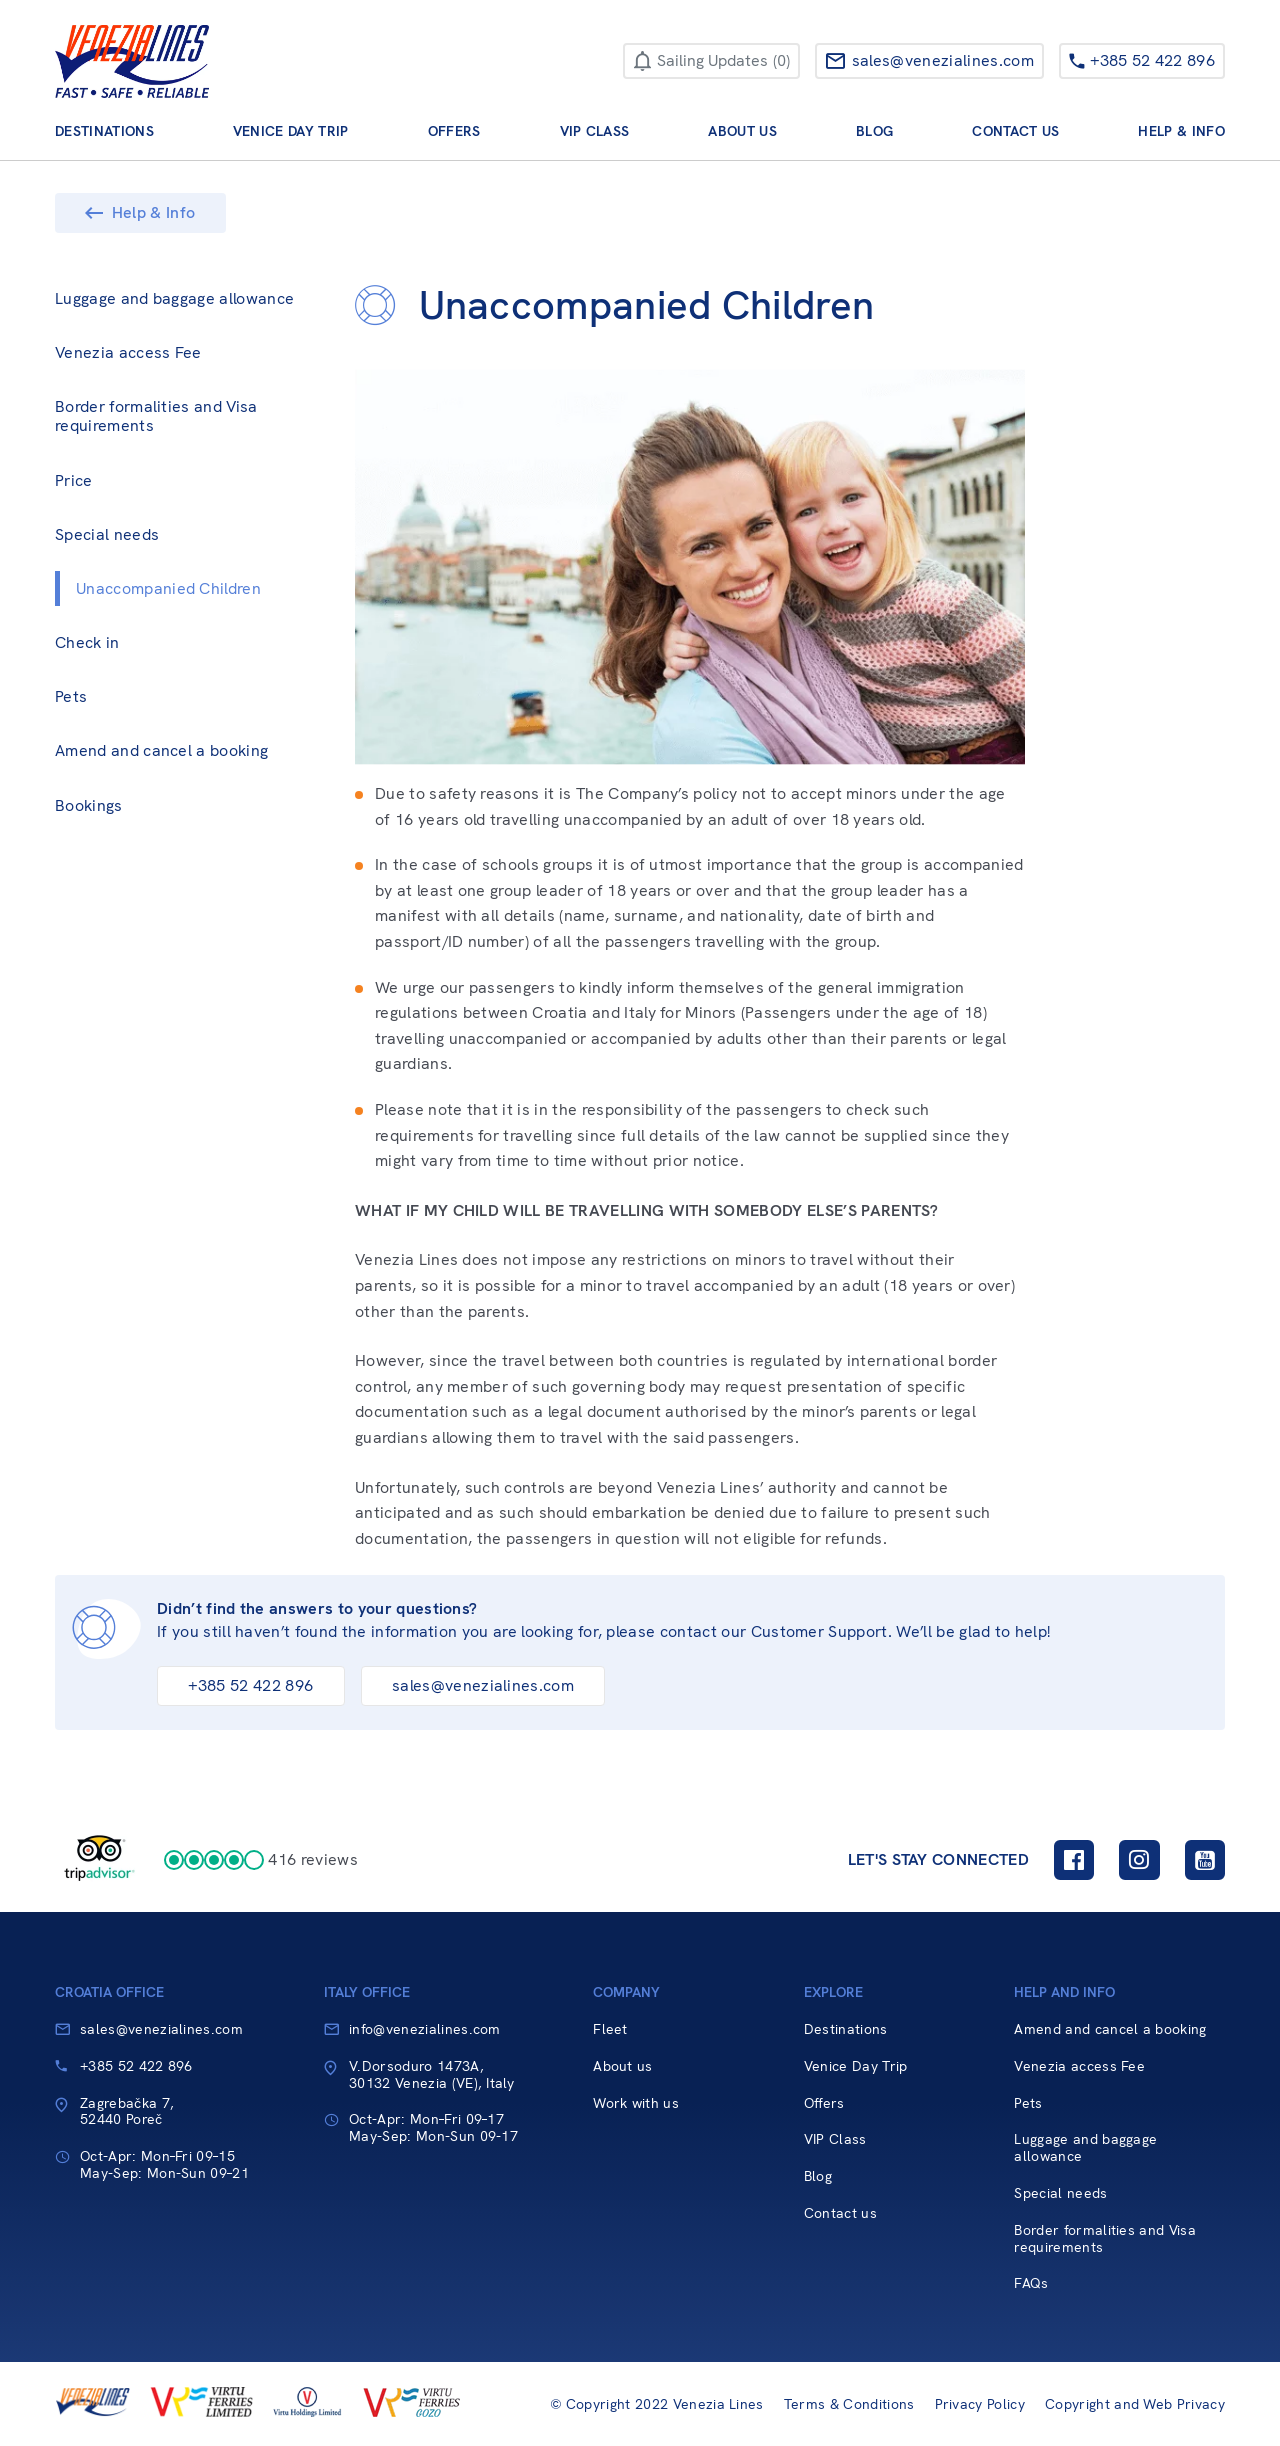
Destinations (104, 131)
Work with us (636, 2103)
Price (74, 480)
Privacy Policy (980, 2404)
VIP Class (595, 131)
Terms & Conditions (849, 2404)
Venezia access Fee (128, 352)
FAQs (1031, 2283)
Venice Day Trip (291, 131)
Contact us (1015, 131)
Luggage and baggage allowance (174, 298)
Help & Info (1181, 131)
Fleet (610, 2029)
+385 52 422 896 (250, 1685)
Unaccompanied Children (168, 588)
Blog (874, 131)
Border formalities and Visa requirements (156, 416)
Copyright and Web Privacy (1135, 2404)
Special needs (107, 534)
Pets (71, 696)
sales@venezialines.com (483, 1685)
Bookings (89, 805)
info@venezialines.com (425, 2029)
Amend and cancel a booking (161, 750)
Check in (87, 642)
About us (742, 131)
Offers (454, 131)
